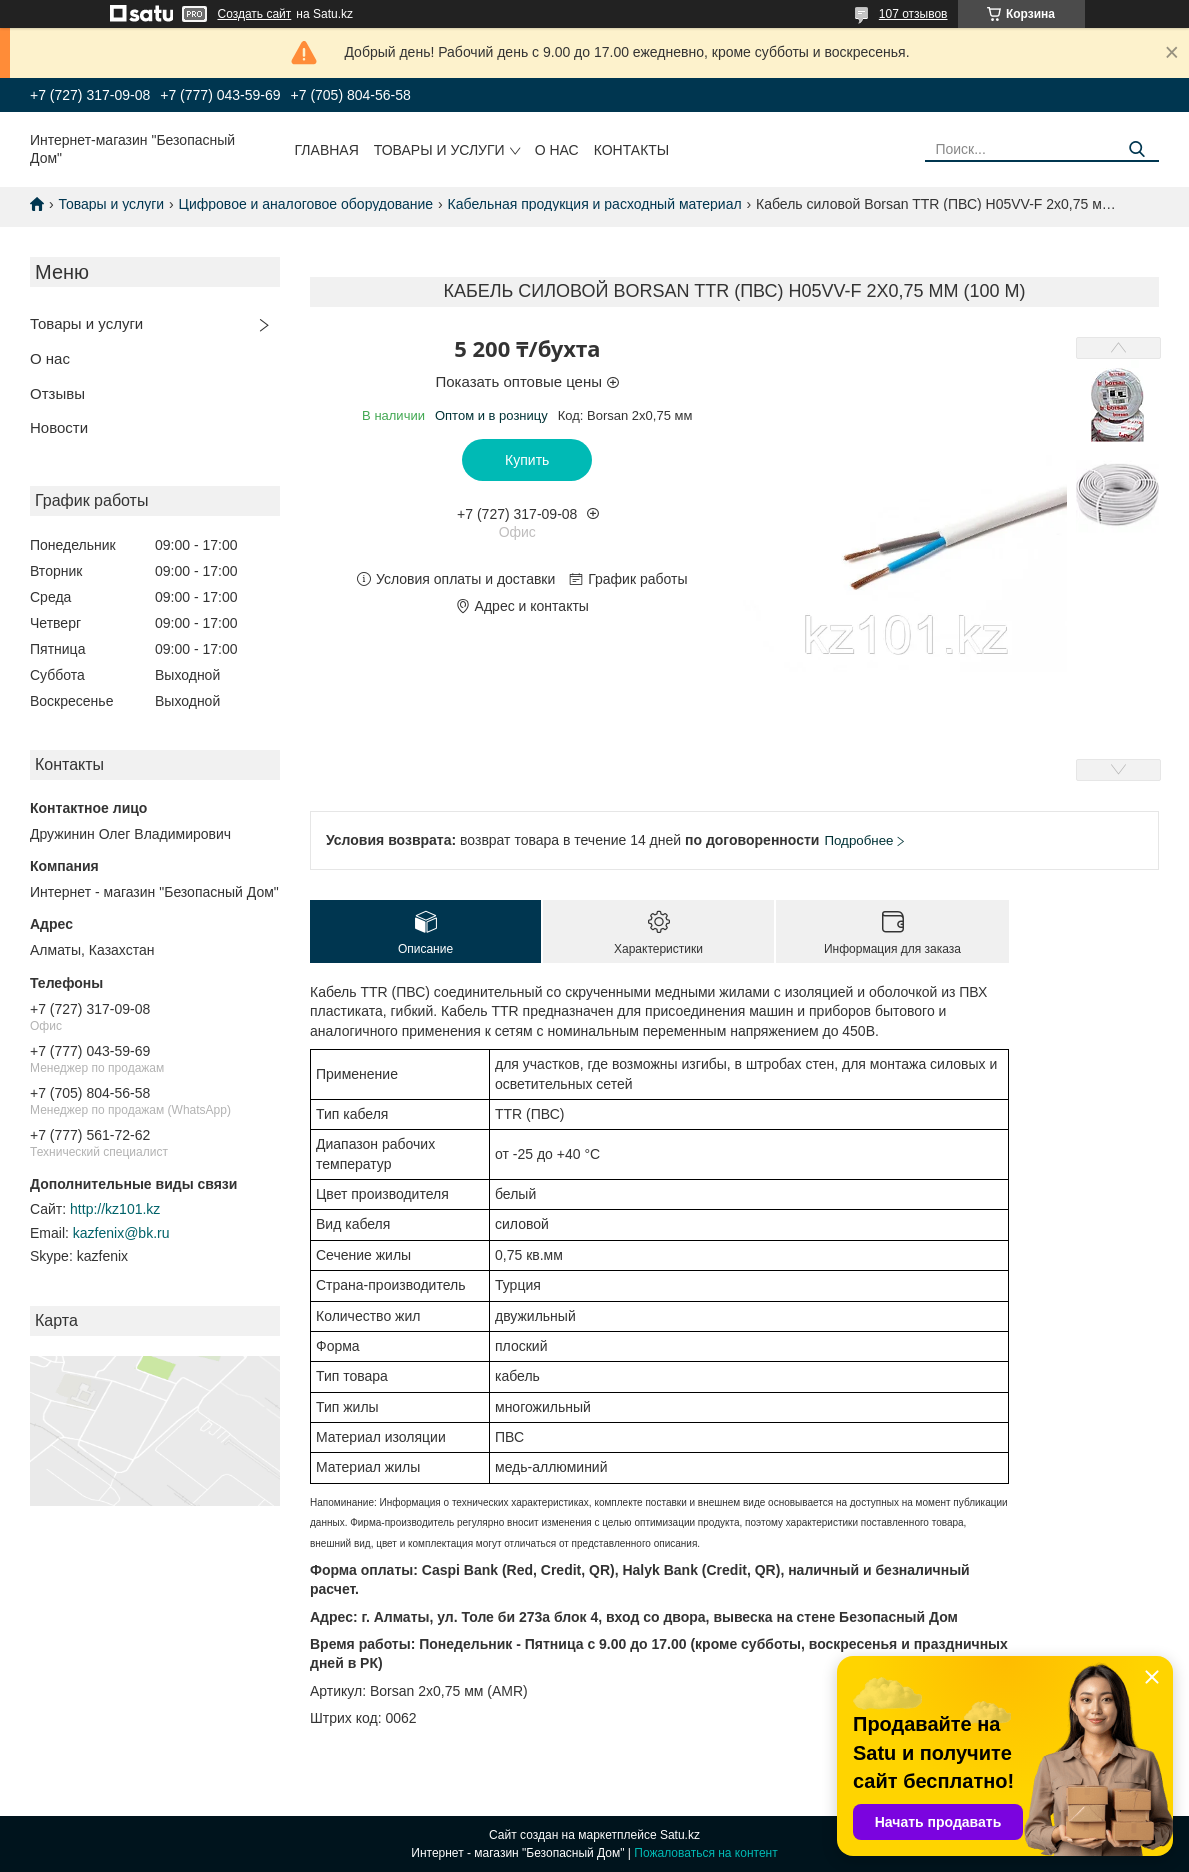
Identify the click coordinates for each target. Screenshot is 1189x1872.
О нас (557, 150)
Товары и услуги (439, 150)
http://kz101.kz (115, 1209)
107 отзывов (913, 14)
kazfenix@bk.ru (121, 1233)
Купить (527, 460)
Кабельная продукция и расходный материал (595, 204)
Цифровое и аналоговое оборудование (306, 204)
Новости (59, 427)
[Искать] (1136, 149)
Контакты (632, 150)
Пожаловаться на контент (705, 1853)
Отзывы (57, 393)
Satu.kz (680, 1835)
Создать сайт (255, 14)
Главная (327, 150)
